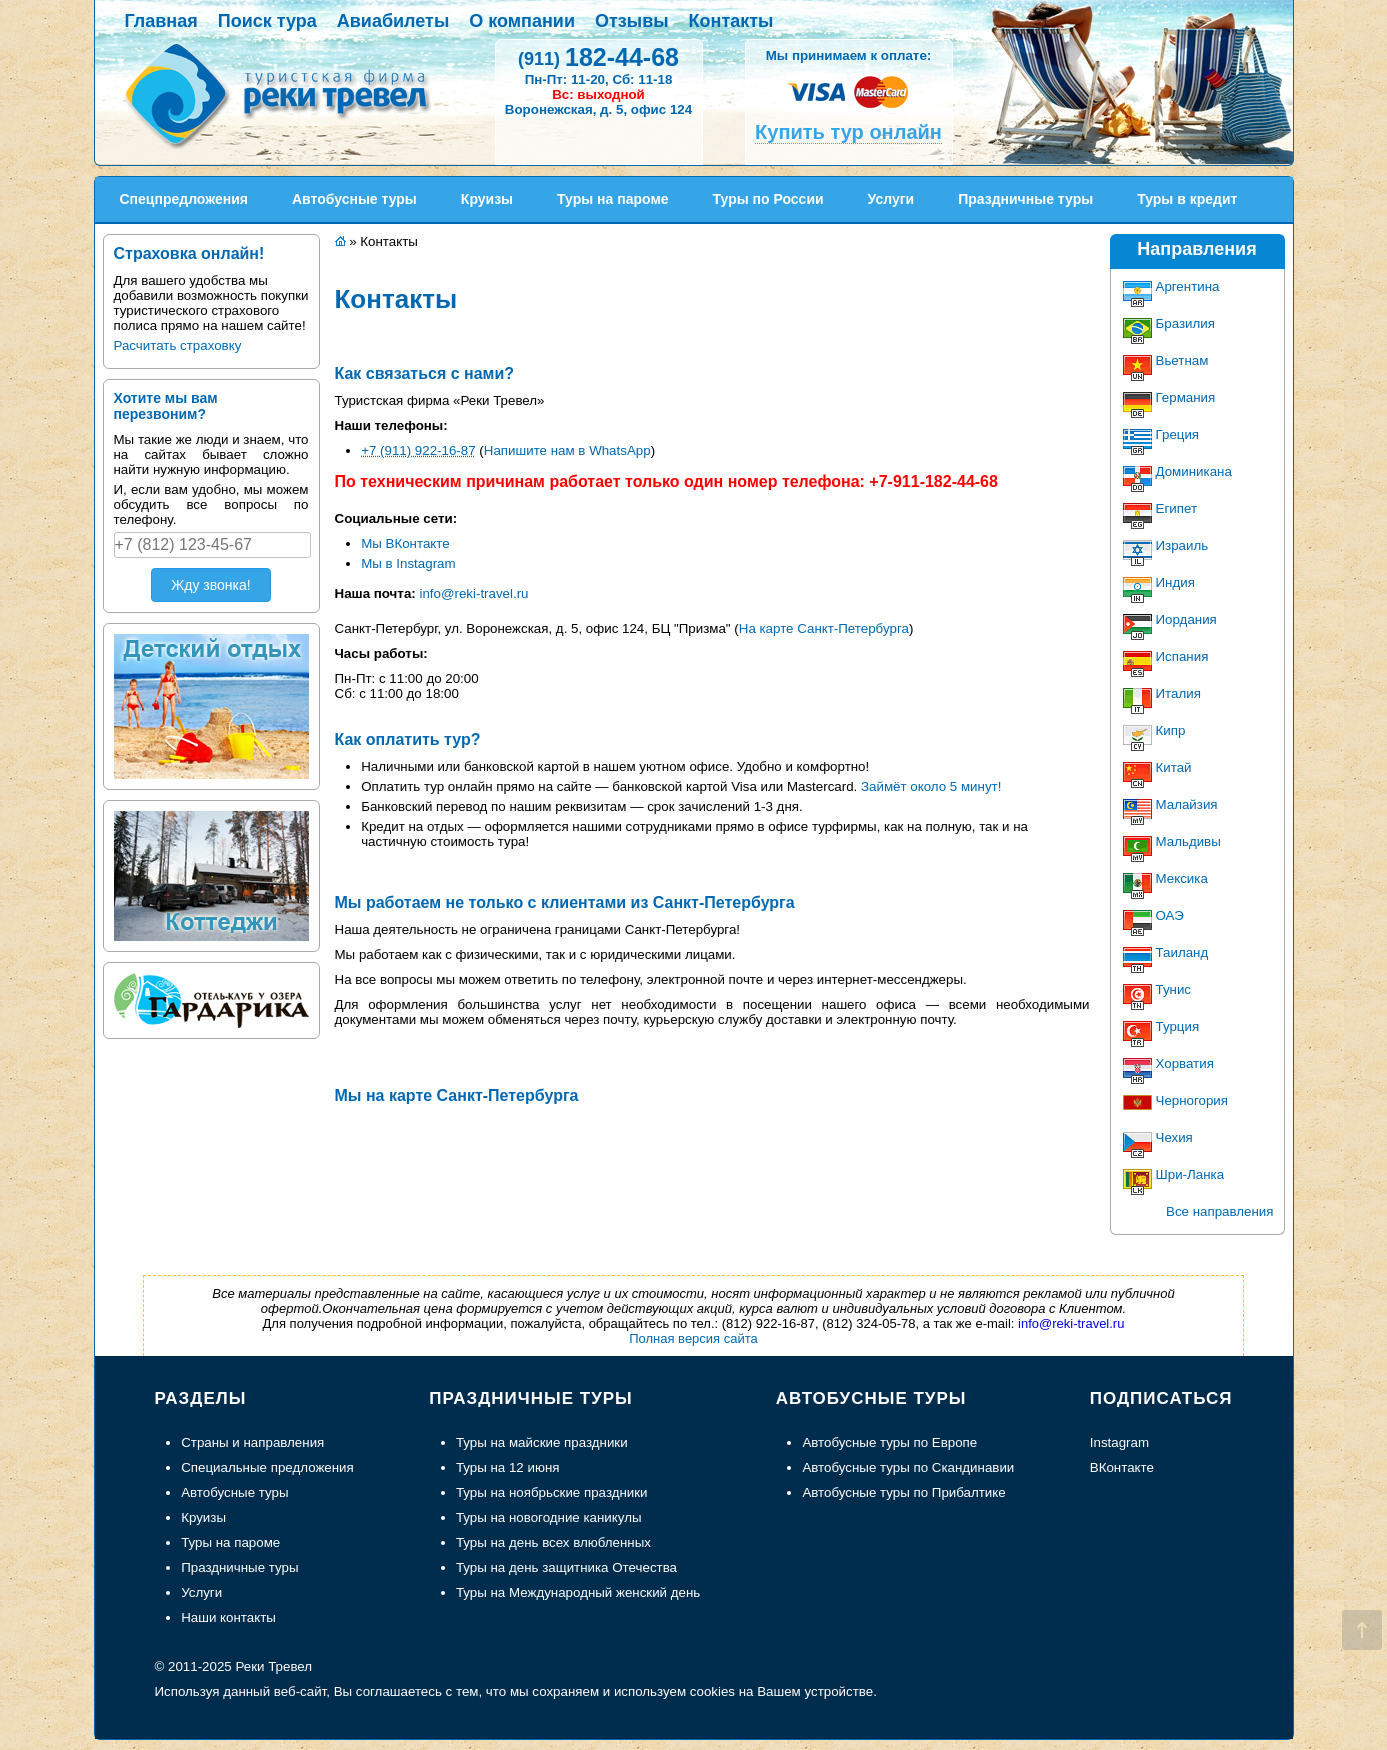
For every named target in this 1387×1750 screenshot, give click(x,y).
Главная (161, 21)
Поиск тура (267, 21)
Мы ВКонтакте (405, 543)
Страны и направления (252, 1442)
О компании (522, 21)
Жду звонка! (210, 585)
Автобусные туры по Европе (889, 1442)
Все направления (1219, 1211)
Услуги (201, 1592)
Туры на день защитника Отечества (566, 1567)
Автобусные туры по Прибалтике (903, 1492)
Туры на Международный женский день (578, 1592)
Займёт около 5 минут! (931, 786)
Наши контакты (228, 1617)
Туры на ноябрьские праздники (552, 1492)
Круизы (203, 1517)
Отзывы (632, 21)
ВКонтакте (1122, 1467)
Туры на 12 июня (508, 1467)
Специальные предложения (267, 1467)
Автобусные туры (234, 1492)
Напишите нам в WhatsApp (567, 450)
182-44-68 (598, 57)
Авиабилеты (393, 21)
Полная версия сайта (693, 1338)
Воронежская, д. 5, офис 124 (598, 109)
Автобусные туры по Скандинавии (908, 1467)
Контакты (731, 21)
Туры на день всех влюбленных (553, 1542)
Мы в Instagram (408, 563)
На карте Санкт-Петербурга (824, 628)
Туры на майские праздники (542, 1442)
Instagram (1119, 1442)
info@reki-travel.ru (473, 593)
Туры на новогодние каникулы (549, 1517)
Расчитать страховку (178, 345)
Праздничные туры (239, 1567)
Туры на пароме (230, 1542)
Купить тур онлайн (848, 132)
